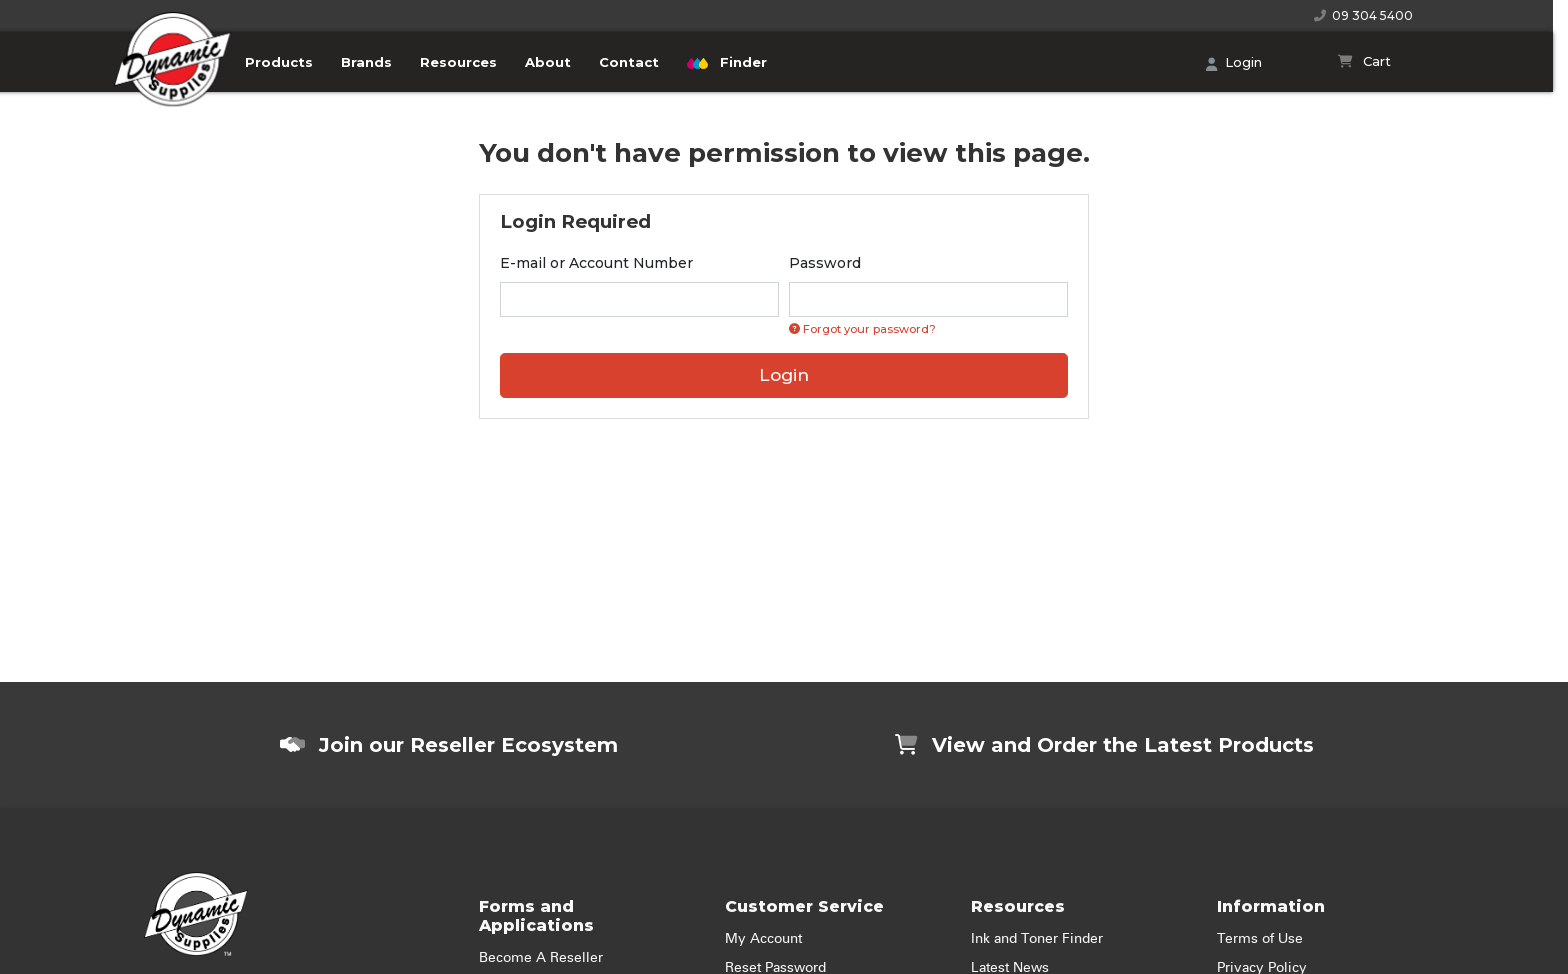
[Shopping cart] (1364, 62)
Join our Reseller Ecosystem (449, 745)
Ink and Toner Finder (1037, 939)
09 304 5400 (1363, 15)
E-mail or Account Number (596, 263)
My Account (763, 939)
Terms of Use (1260, 939)
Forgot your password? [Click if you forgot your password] (862, 329)
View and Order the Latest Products (1104, 745)
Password (825, 263)
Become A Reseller (541, 958)
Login (1234, 64)
